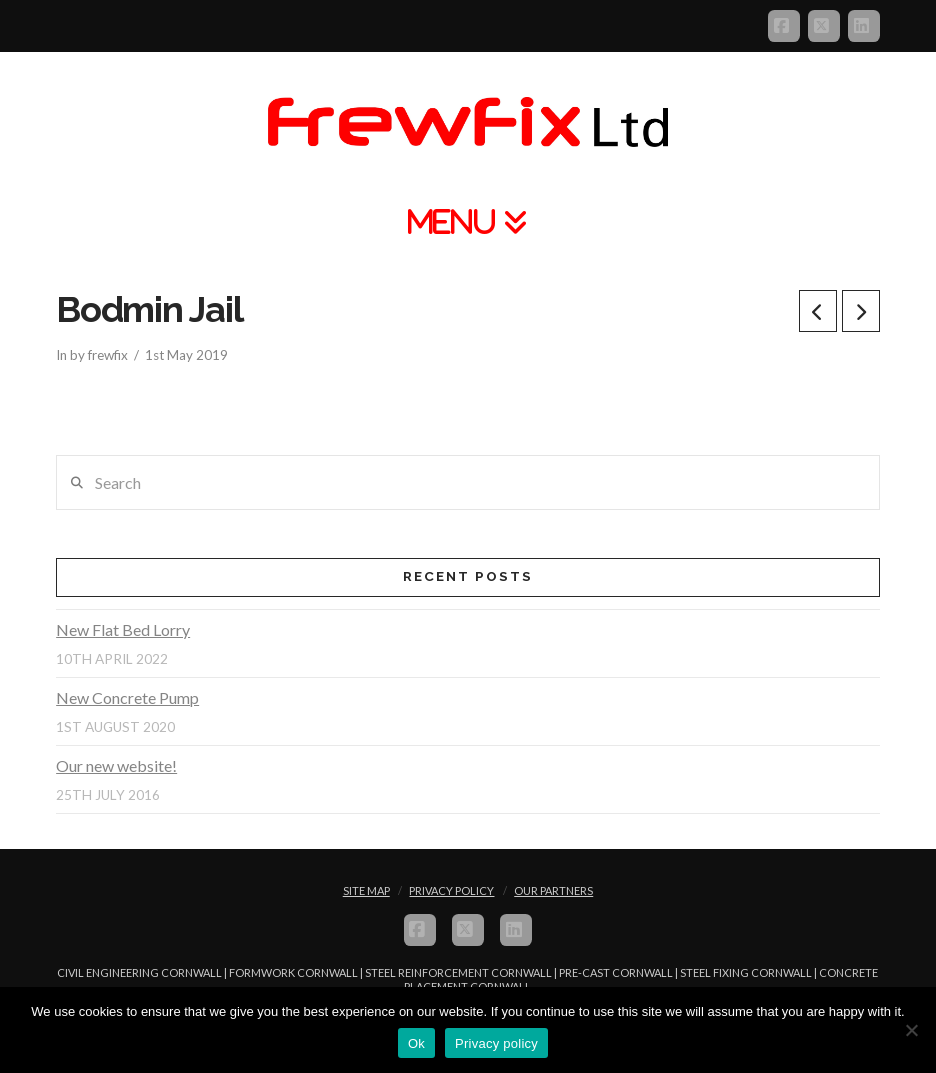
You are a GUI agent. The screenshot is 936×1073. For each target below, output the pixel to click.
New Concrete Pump (127, 697)
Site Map (366, 890)
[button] (468, 221)
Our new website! (116, 765)
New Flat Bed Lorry (123, 629)
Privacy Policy (451, 890)
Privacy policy (496, 1043)
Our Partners (553, 890)
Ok (416, 1043)
